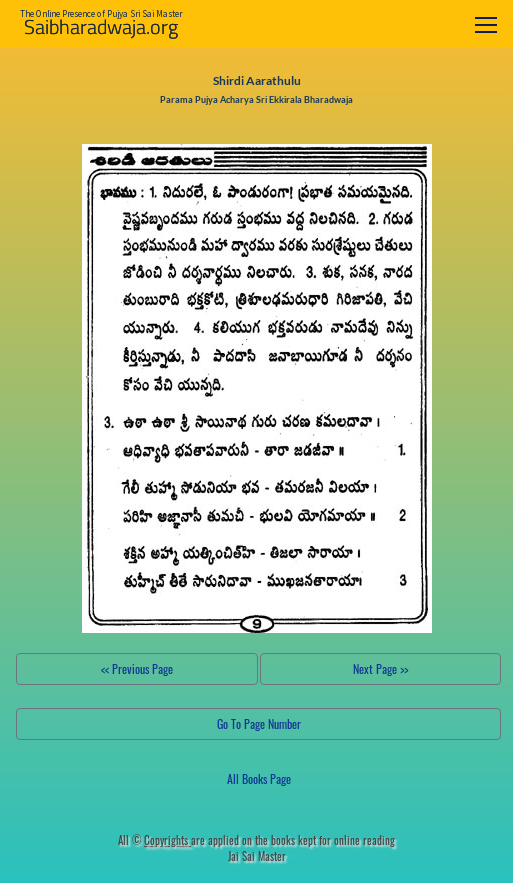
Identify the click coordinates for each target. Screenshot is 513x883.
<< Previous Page (137, 668)
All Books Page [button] (259, 778)
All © (154, 840)
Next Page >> (380, 668)
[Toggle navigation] (486, 24)
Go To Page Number (259, 723)
